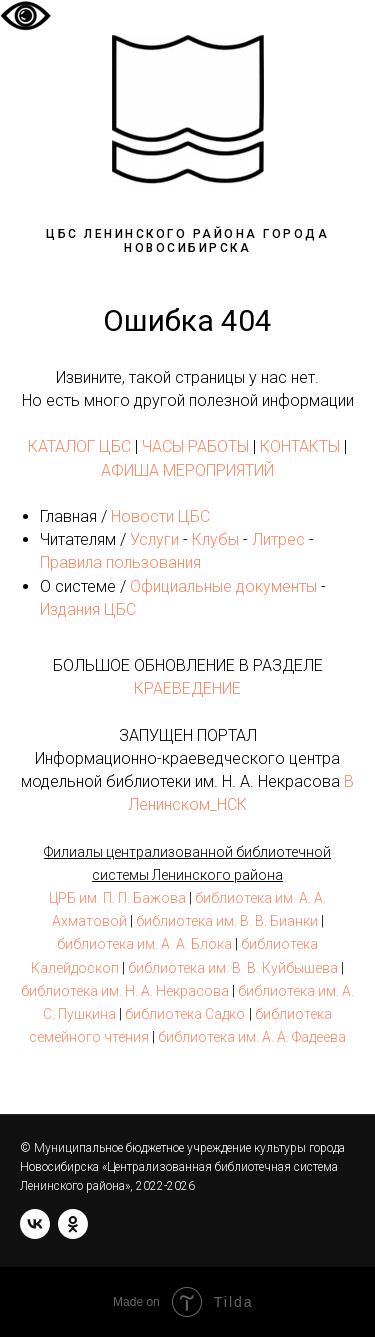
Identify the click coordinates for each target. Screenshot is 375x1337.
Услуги (154, 539)
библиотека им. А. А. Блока (144, 944)
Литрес (278, 539)
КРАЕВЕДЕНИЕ (187, 688)
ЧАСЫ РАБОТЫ (195, 446)
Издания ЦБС (88, 609)
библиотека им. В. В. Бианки (227, 921)
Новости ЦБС (160, 516)
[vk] (35, 1224)
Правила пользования (120, 562)
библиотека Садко (185, 1014)
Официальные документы (223, 586)
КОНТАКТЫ (300, 446)
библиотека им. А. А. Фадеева (252, 1037)
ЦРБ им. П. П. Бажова (117, 898)
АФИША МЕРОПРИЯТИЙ (187, 470)
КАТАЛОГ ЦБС (79, 446)
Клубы (215, 539)
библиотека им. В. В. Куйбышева (233, 968)
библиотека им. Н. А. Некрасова (125, 991)
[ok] (73, 1224)
